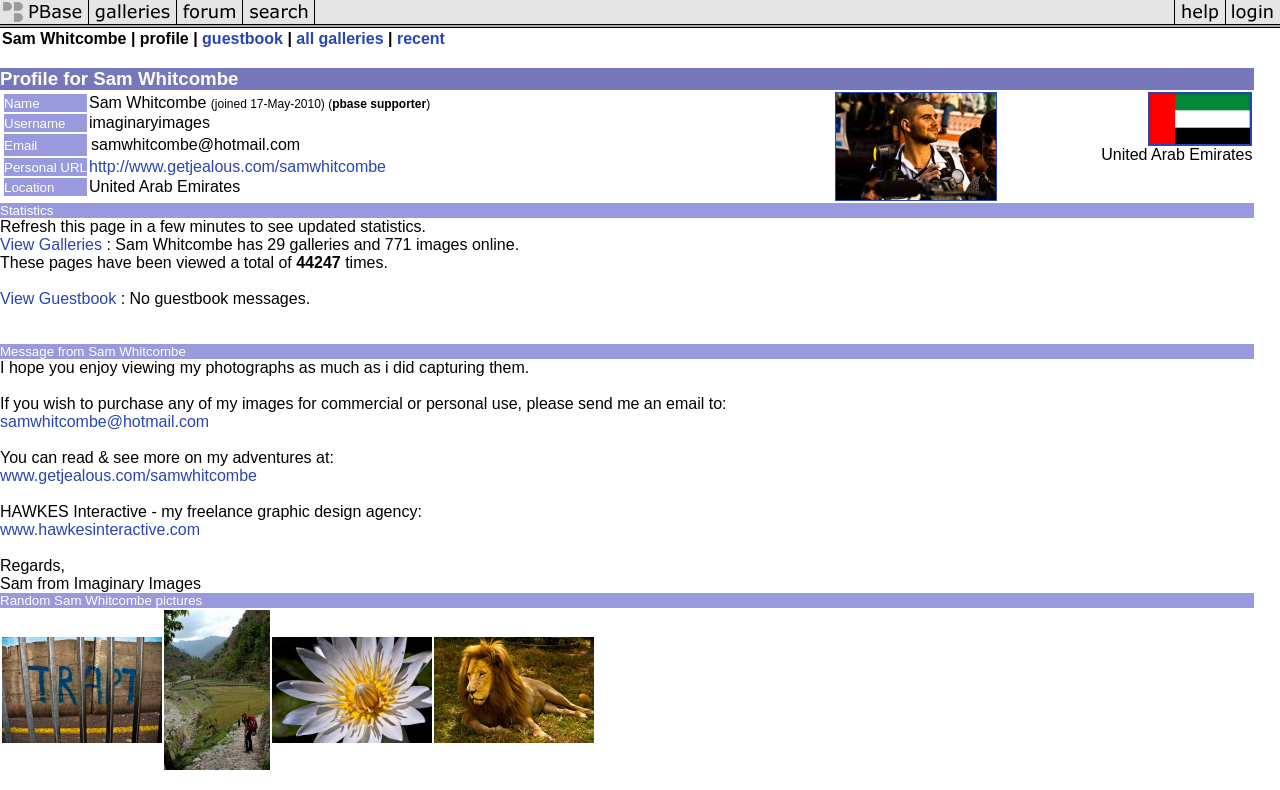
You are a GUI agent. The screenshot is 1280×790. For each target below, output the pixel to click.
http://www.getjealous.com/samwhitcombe (237, 166)
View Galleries (51, 244)
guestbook (242, 38)
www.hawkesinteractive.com (100, 529)
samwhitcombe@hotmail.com (104, 421)
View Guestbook (58, 298)
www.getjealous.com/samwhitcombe (128, 475)
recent (421, 38)
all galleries (339, 38)
